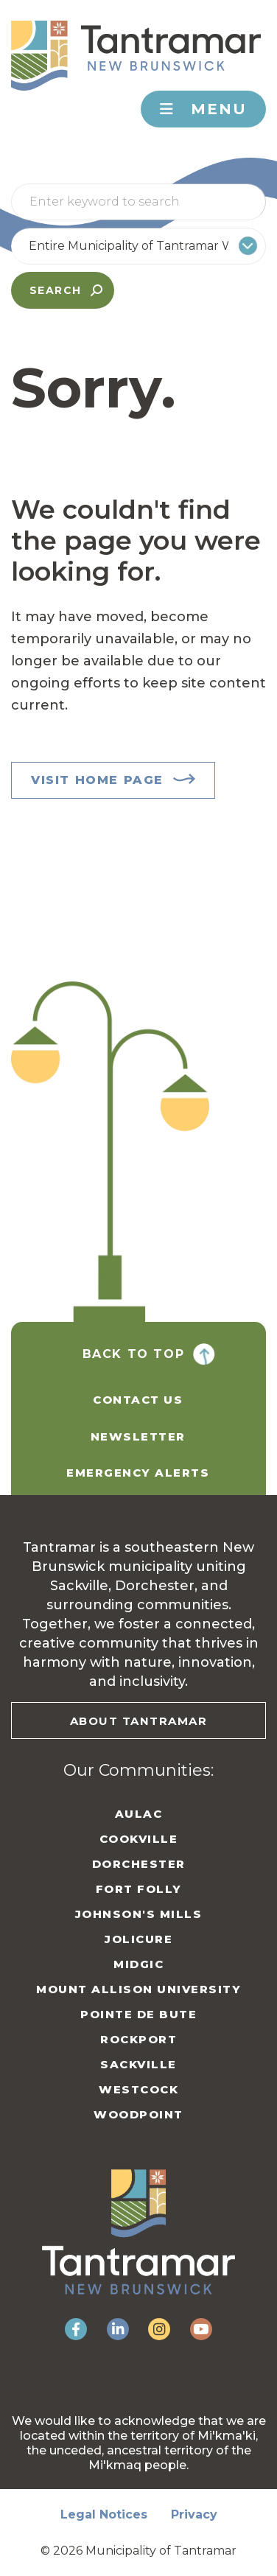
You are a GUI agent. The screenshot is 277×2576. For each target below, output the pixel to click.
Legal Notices (103, 2514)
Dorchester (139, 1864)
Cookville (138, 1839)
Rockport (138, 2039)
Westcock (138, 2089)
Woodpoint (138, 2114)
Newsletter (138, 1436)
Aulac (139, 1814)
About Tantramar (139, 1721)
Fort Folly (139, 1889)
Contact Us (138, 1400)
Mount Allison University (138, 1989)
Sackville (138, 2064)
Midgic (138, 1964)
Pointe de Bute (138, 2014)
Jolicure (138, 1939)
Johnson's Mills (139, 1914)
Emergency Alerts (137, 1473)
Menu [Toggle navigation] (203, 109)
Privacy (194, 2514)
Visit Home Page (97, 780)
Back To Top (134, 1354)
